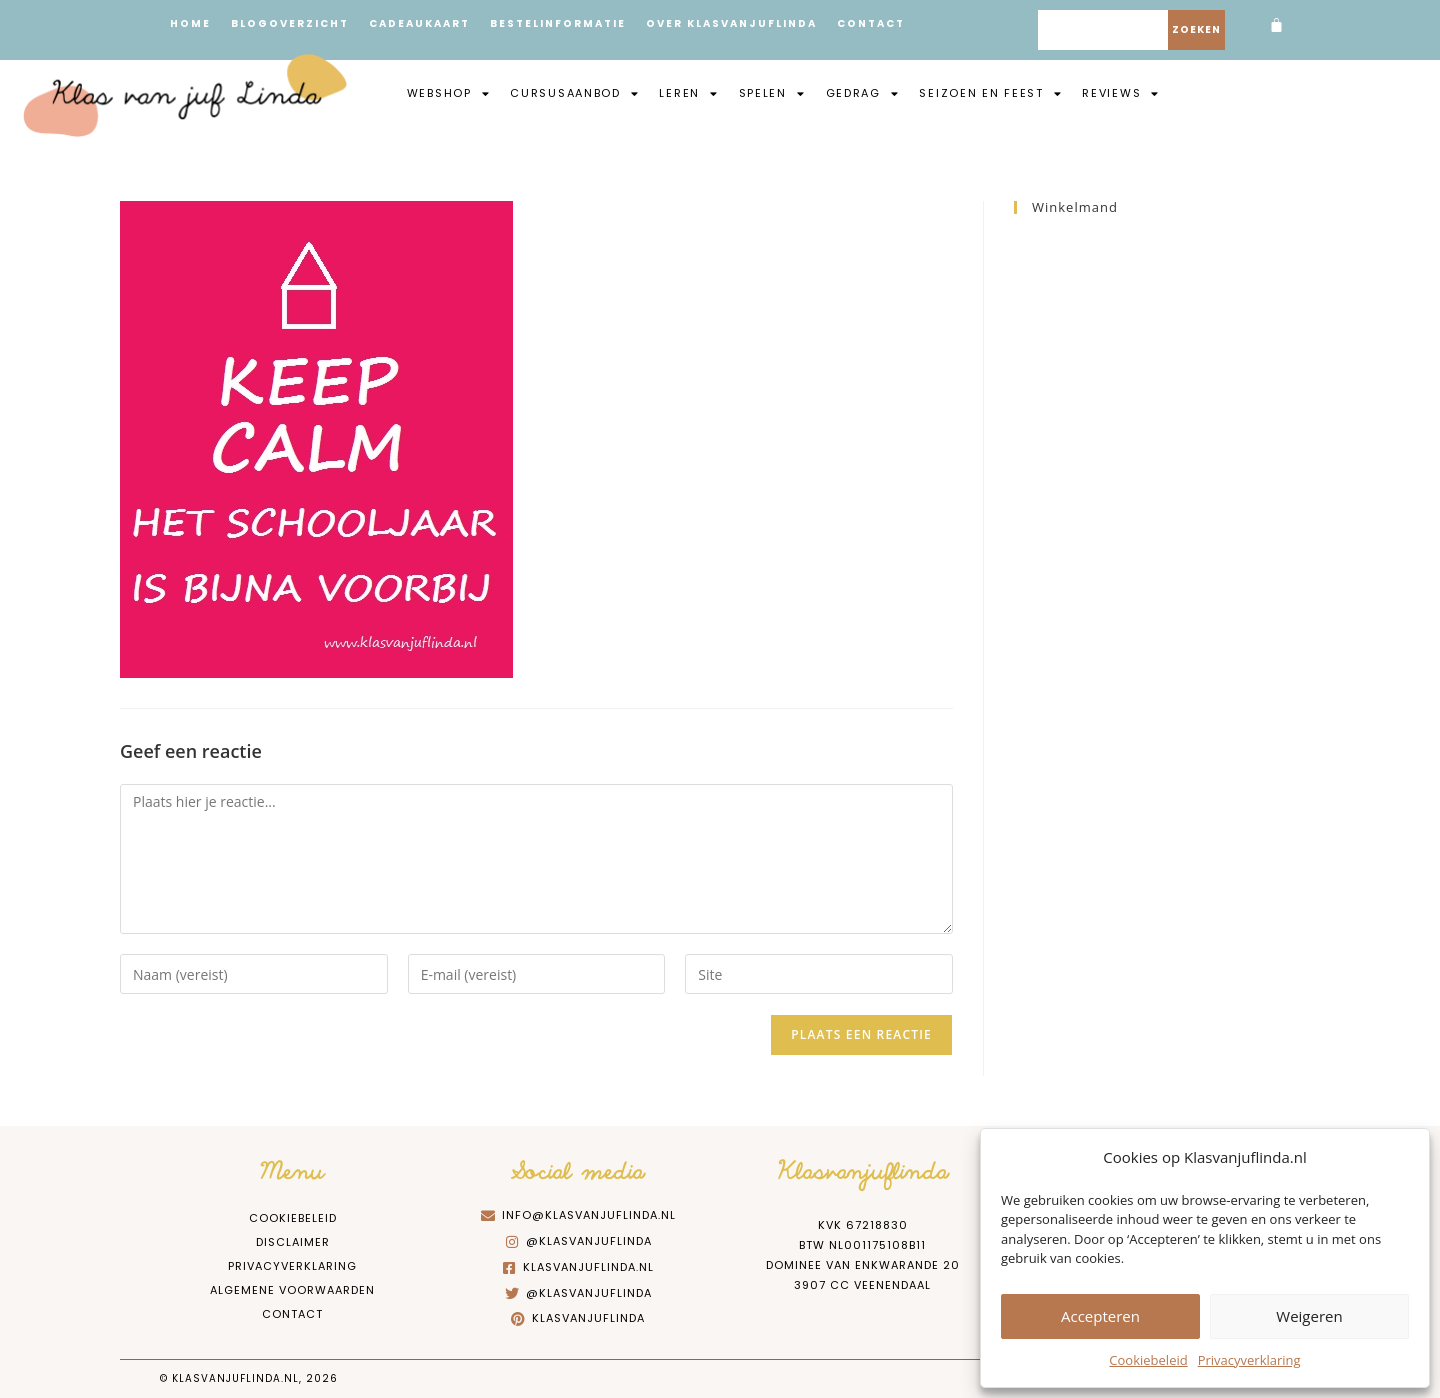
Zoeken (1196, 29)
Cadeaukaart (419, 23)
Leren (688, 93)
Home (190, 23)
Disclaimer (293, 1242)
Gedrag (863, 93)
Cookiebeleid (1148, 1360)
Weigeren (1309, 1316)
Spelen (772, 93)
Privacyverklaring (1249, 1360)
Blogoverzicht (290, 23)
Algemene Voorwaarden (292, 1290)
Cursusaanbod (574, 93)
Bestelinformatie (558, 23)
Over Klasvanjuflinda (731, 23)
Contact (871, 23)
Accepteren (1100, 1316)
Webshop (449, 93)
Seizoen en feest (990, 93)
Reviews (1121, 93)
